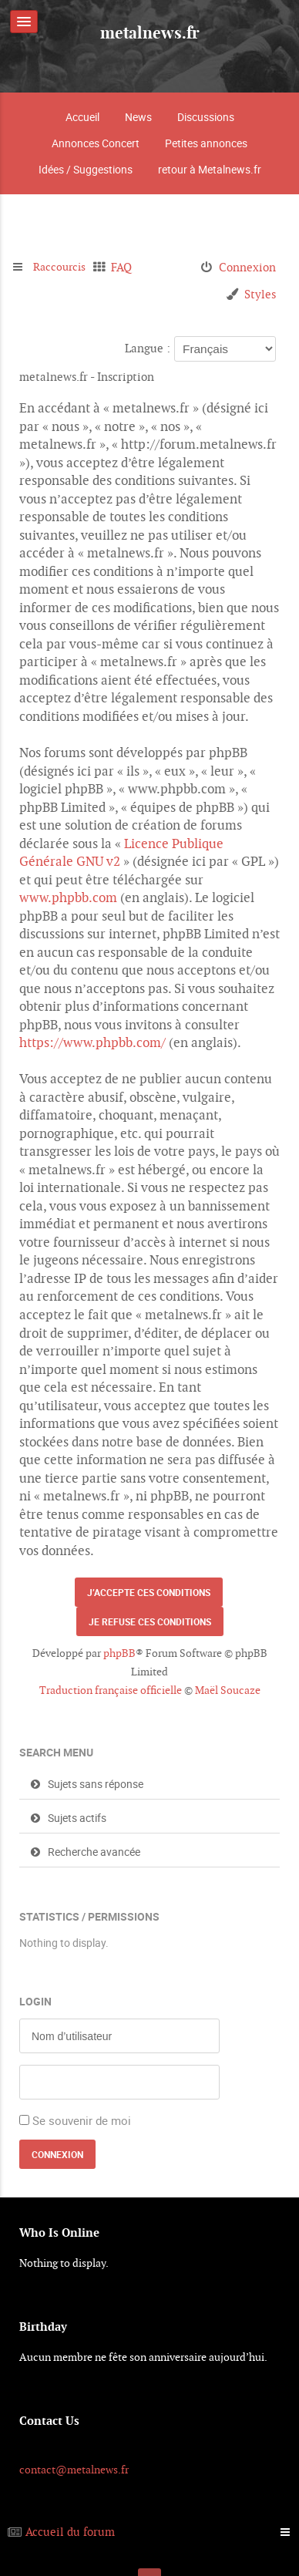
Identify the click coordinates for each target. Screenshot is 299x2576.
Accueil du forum (70, 2531)
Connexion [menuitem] (247, 267)
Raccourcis (61, 267)
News (138, 116)
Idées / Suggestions (86, 169)
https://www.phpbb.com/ (92, 1042)
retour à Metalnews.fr (209, 169)
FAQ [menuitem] (125, 267)
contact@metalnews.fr (74, 2470)
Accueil (82, 116)
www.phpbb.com (68, 897)
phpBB (119, 1653)
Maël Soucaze (227, 1690)
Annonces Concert (95, 143)
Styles (260, 294)
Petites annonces (206, 143)
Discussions (205, 116)
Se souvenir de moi (81, 2120)
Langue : (147, 348)
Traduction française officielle (110, 1690)
